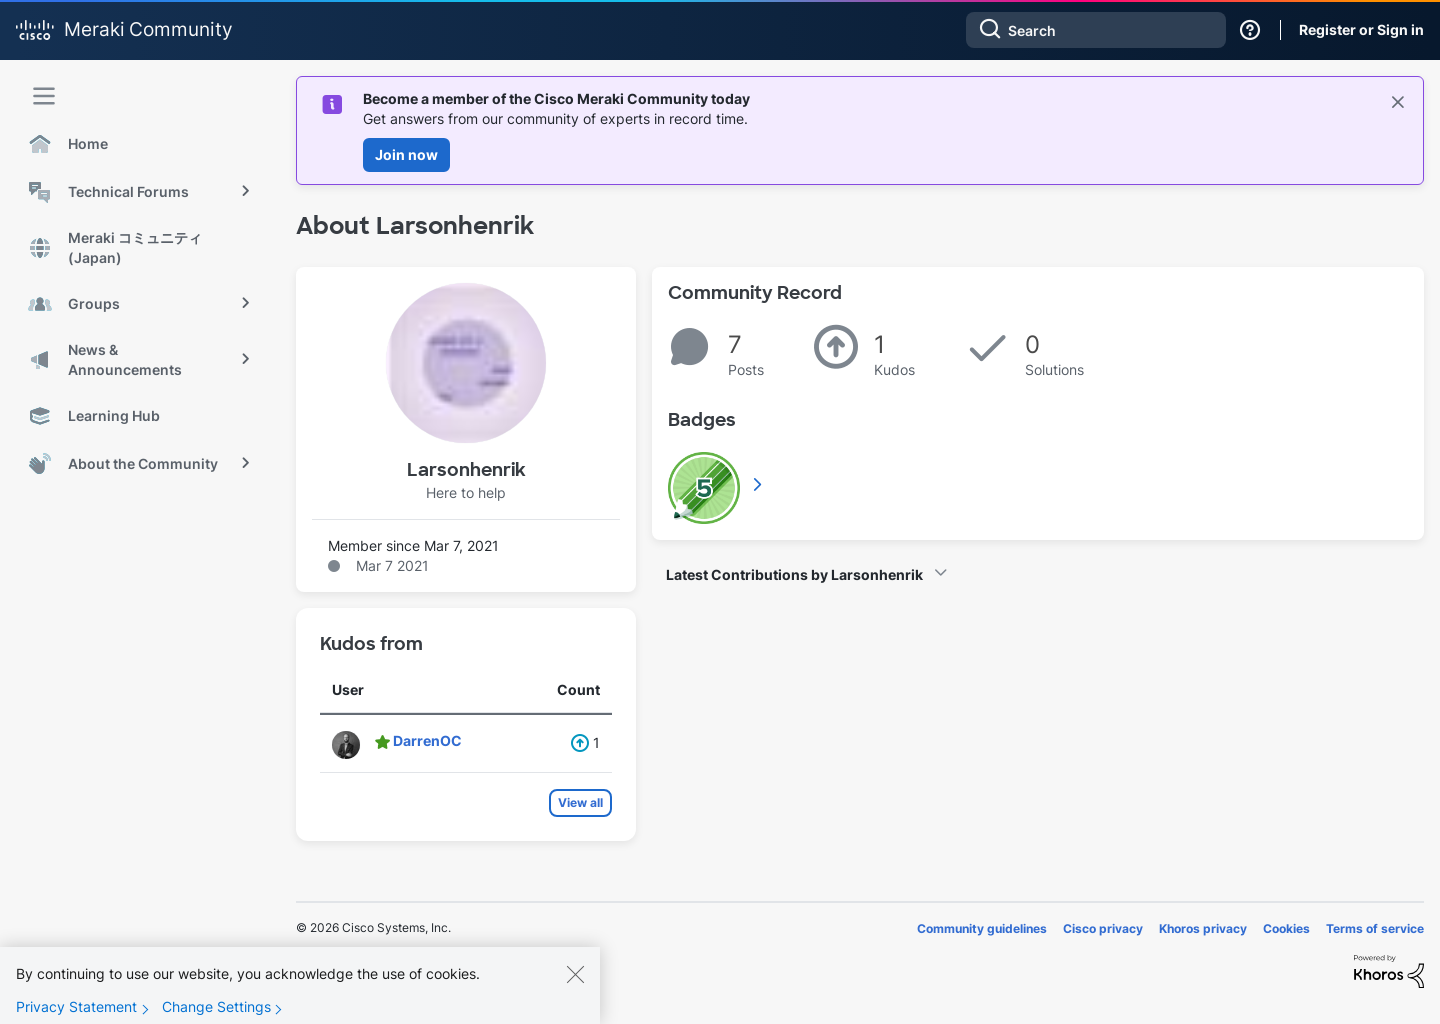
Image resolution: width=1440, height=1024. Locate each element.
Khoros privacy (1203, 928)
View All (759, 484)
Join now (406, 154)
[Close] (575, 989)
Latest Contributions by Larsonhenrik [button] (794, 574)
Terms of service (1375, 928)
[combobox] (1096, 30)
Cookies (1286, 928)
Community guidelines (982, 928)
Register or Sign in (1361, 29)
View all (580, 802)
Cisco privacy (1103, 928)
